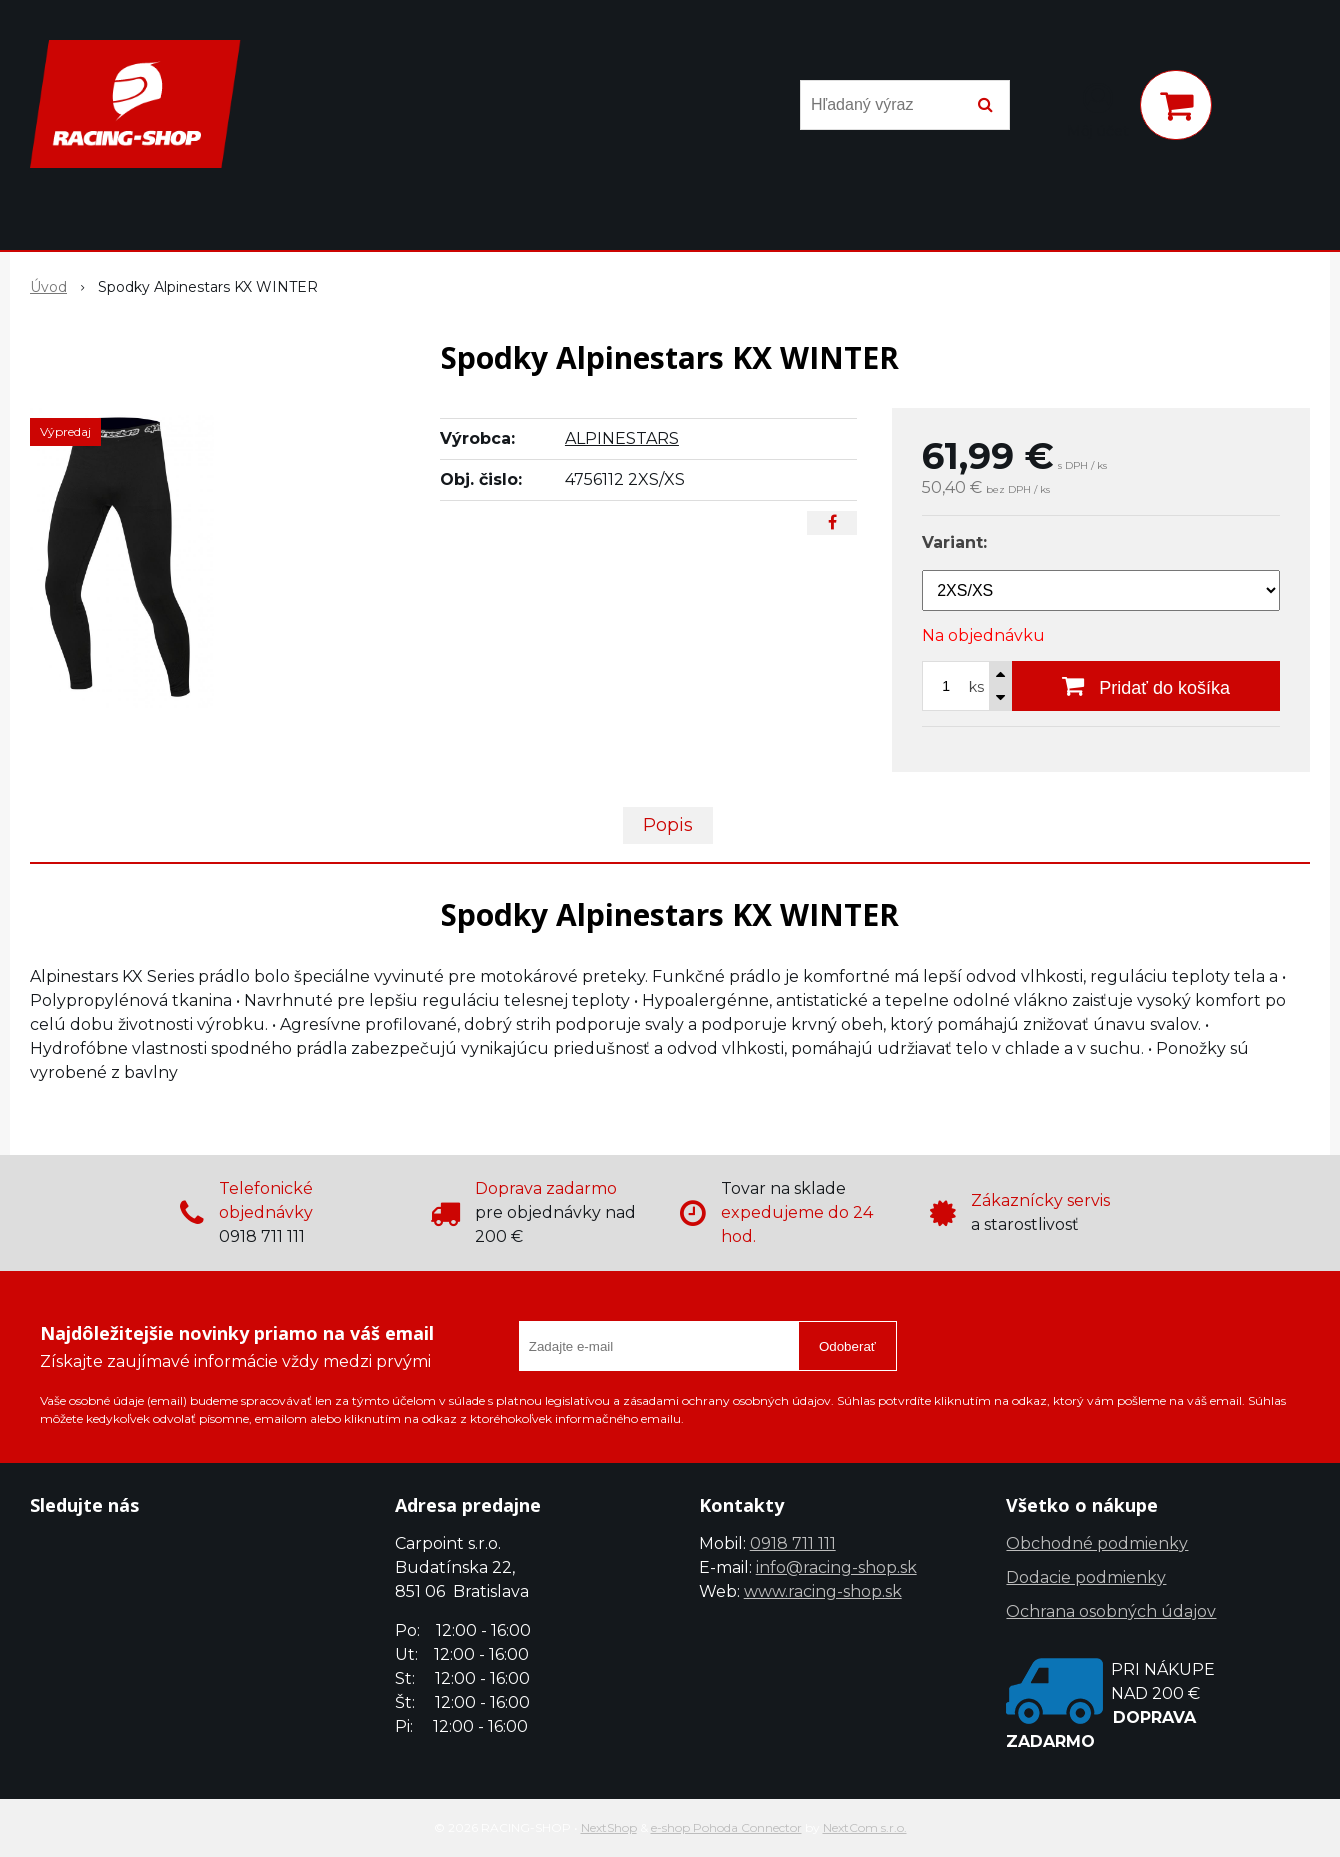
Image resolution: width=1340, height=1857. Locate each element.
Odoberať (847, 1346)
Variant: (954, 542)
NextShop (609, 1827)
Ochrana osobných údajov (1111, 1611)
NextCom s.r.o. (865, 1827)
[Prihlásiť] (1098, 109)
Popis (668, 825)
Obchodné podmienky (1097, 1543)
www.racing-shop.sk (823, 1591)
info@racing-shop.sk (836, 1567)
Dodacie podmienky (1086, 1577)
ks (976, 687)
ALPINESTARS (622, 438)
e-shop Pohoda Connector (726, 1827)
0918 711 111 (793, 1543)
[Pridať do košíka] (1146, 686)
